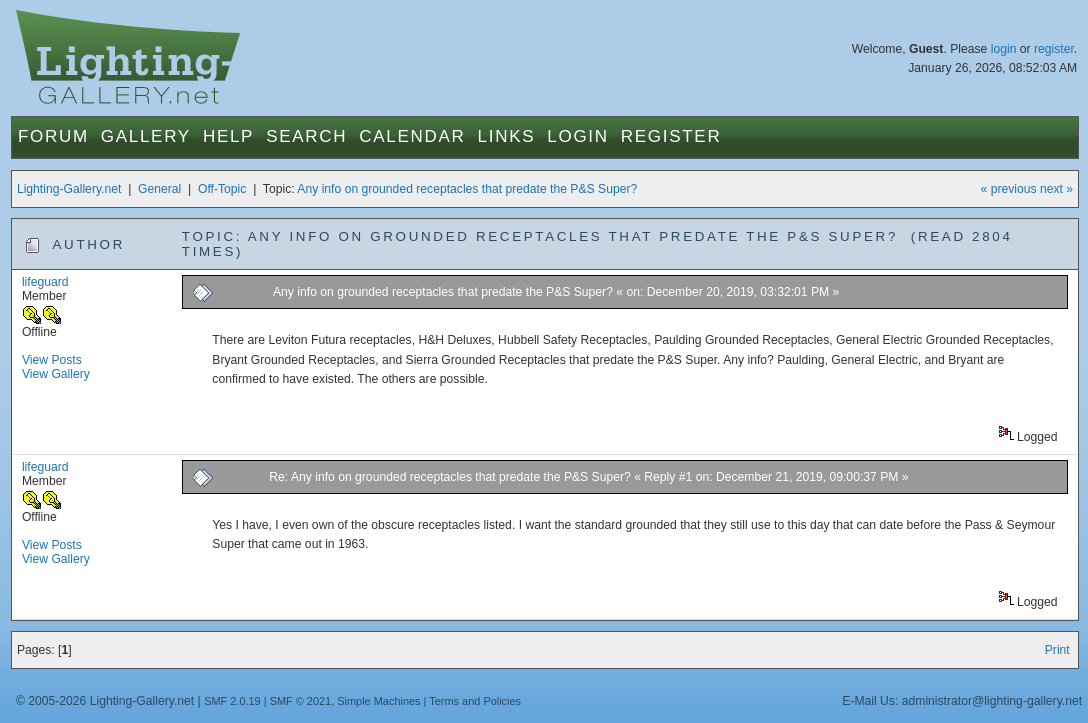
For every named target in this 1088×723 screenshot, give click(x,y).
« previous (1009, 189)
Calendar (412, 136)
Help (228, 136)
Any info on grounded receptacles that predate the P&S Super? (467, 189)
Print (1057, 650)
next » (1056, 189)
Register (671, 136)
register (1054, 49)
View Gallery (56, 374)
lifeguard (45, 282)
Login (577, 136)
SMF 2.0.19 (232, 701)
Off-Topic (222, 189)
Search (306, 136)
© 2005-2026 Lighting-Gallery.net (105, 701)
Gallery (146, 136)
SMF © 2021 (301, 701)
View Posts (52, 360)
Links (507, 136)
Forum (53, 136)
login (1004, 49)
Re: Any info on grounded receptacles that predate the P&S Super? (450, 477)
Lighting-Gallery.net (69, 189)
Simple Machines (378, 701)
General (159, 189)
